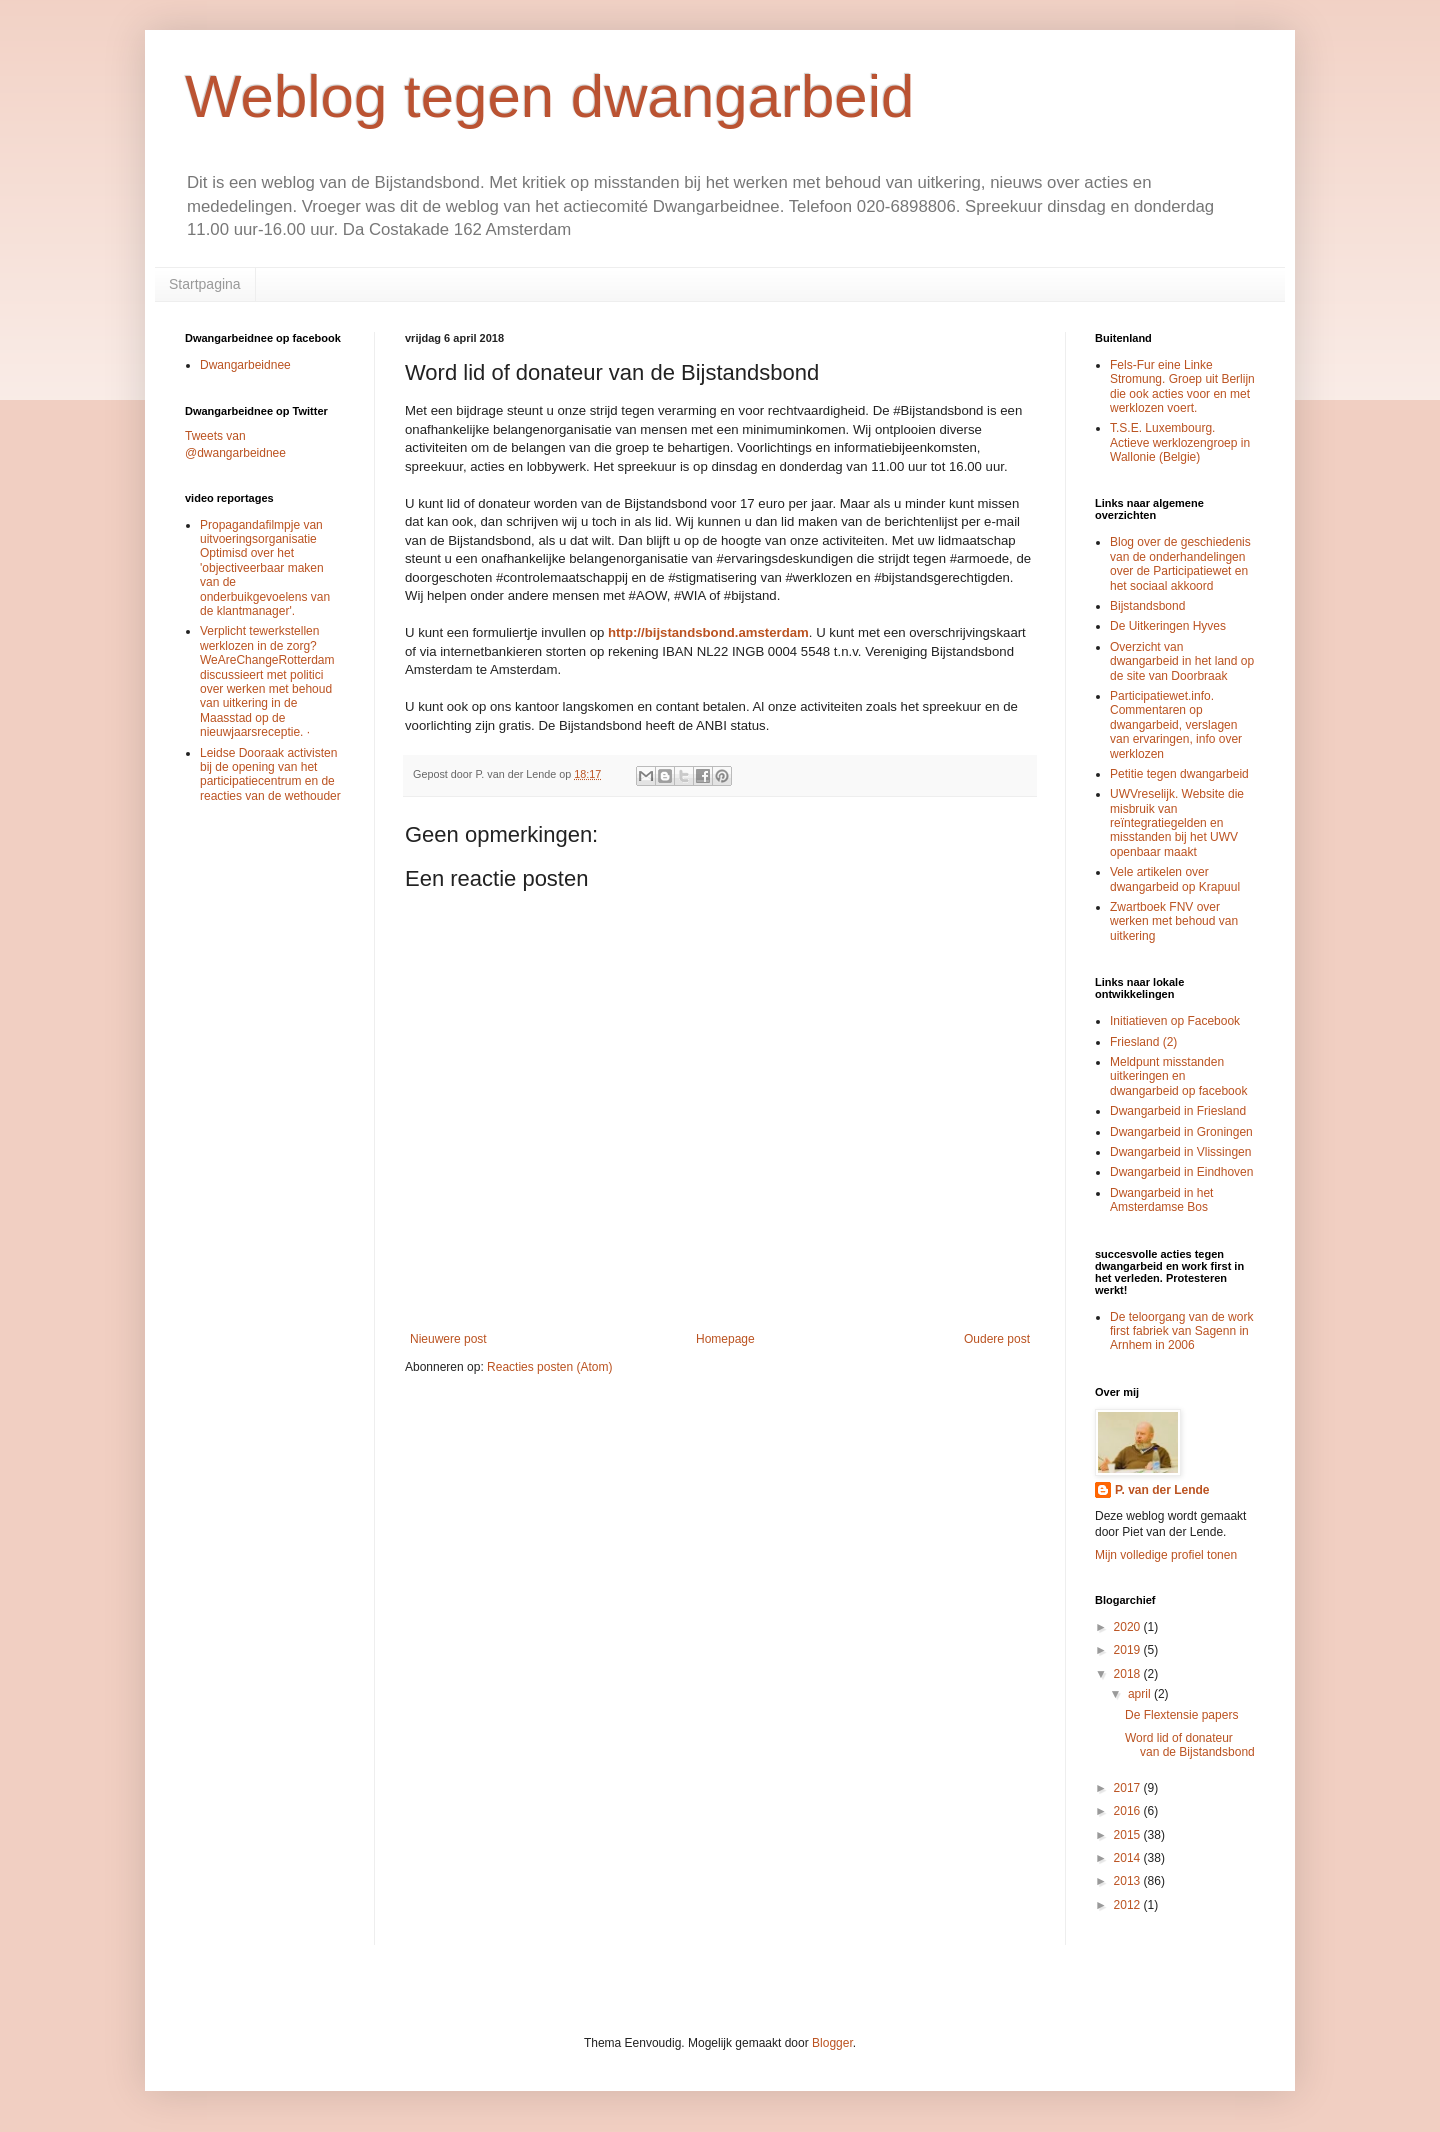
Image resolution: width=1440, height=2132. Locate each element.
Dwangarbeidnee (245, 365)
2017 (1129, 1788)
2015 (1129, 1835)
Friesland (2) (1143, 1042)
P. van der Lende (1162, 1490)
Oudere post (997, 1339)
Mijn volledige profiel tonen (1166, 1555)
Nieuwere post (448, 1339)
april (1141, 1694)
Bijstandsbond (1147, 606)
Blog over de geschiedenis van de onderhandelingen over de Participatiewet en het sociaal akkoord (1180, 563)
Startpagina (205, 284)
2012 (1129, 1905)
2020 (1129, 1627)
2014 (1129, 1858)
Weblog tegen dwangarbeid (549, 96)
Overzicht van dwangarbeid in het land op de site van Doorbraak (1182, 661)
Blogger (832, 2043)
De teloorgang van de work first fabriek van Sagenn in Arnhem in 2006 (1181, 1331)
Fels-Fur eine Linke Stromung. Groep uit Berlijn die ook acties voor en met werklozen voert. (1182, 386)
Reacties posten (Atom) (549, 1367)
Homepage (725, 1339)
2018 (1129, 1674)
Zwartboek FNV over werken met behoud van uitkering (1174, 921)
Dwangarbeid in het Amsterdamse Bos (1161, 1200)
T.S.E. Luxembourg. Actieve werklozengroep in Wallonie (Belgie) (1180, 442)
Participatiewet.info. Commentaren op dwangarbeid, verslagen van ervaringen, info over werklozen (1176, 725)
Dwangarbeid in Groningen (1181, 1132)
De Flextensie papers (1181, 1715)
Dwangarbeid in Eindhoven (1181, 1172)
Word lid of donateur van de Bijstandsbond (1190, 1745)
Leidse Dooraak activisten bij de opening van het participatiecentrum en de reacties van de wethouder (270, 774)
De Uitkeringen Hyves (1168, 626)
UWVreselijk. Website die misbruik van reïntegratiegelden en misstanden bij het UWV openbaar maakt (1177, 823)
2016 (1129, 1811)
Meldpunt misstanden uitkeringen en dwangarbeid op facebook (1178, 1076)
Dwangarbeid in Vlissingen (1180, 1152)
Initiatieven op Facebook (1175, 1021)
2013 (1129, 1881)
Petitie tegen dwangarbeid (1179, 774)
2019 (1129, 1650)
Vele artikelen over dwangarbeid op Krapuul (1175, 879)
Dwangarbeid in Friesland (1178, 1111)
